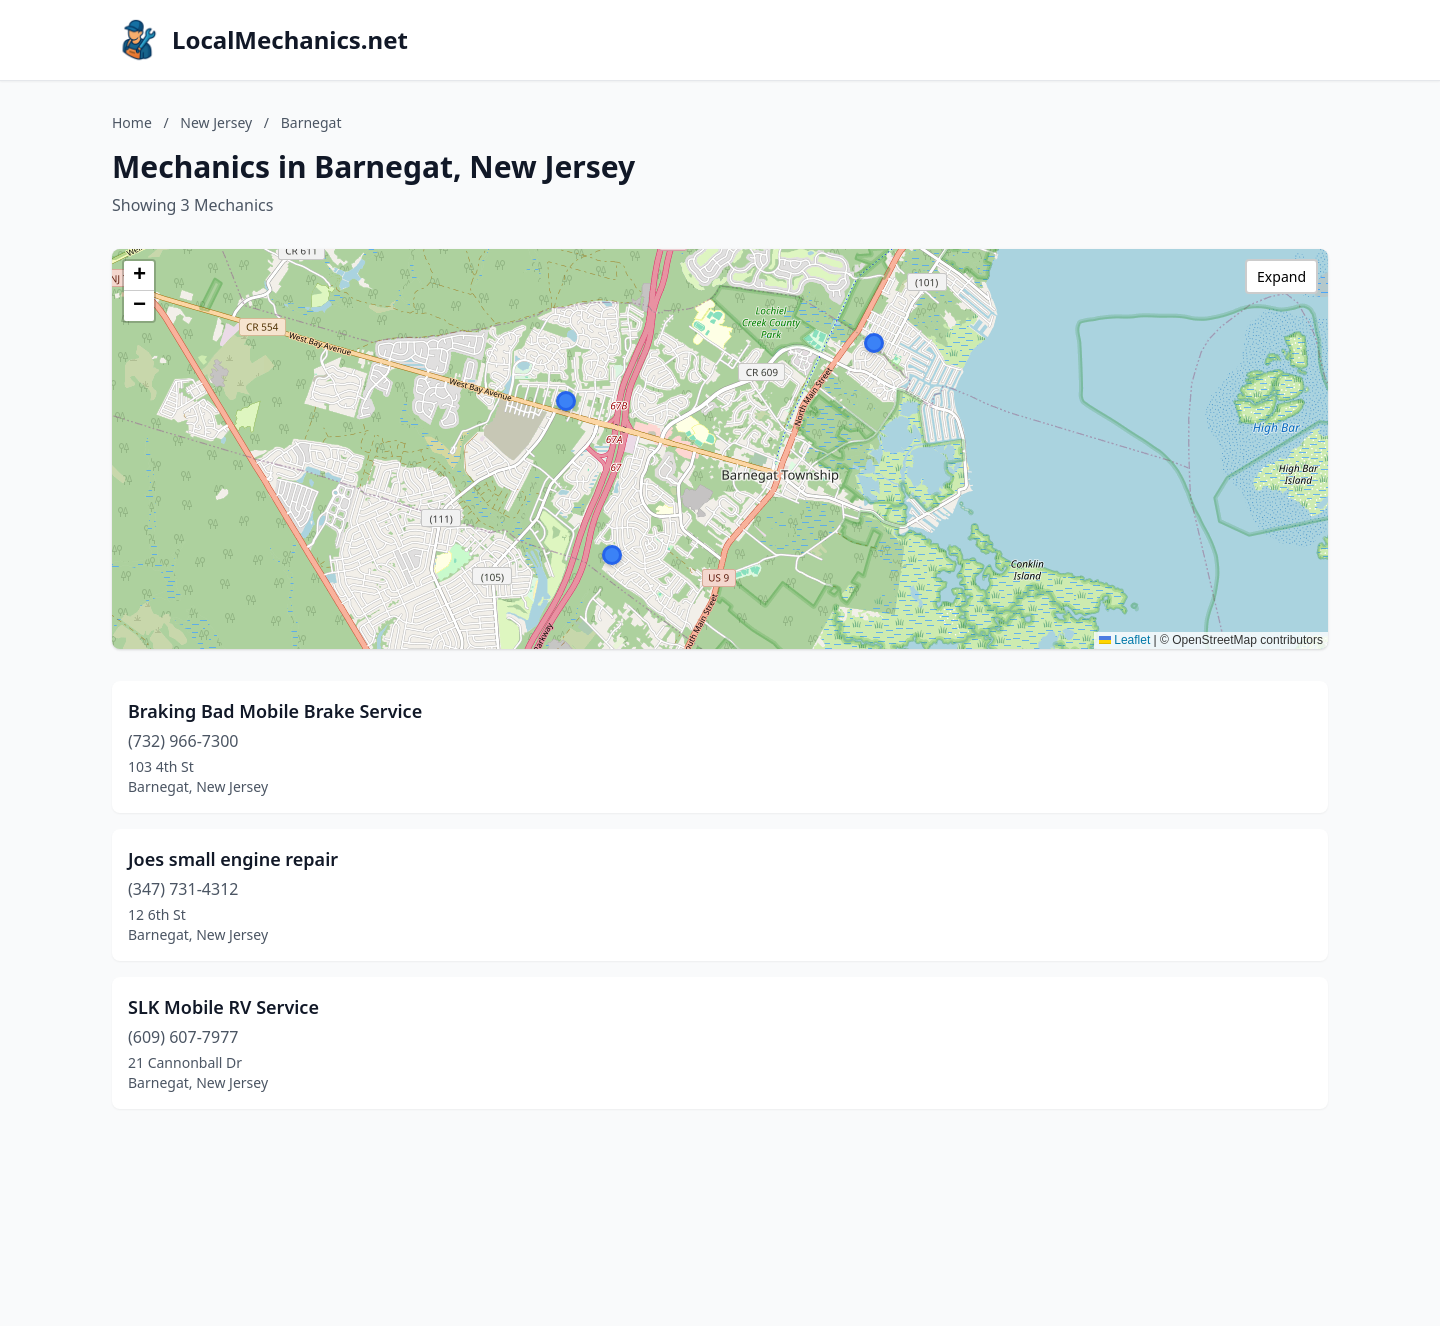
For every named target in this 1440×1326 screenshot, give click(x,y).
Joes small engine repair (233, 859)
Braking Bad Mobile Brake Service (275, 711)
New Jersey (216, 122)
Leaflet (1124, 640)
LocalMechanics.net (290, 40)
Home (132, 122)
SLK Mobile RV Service (223, 1007)
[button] (874, 343)
